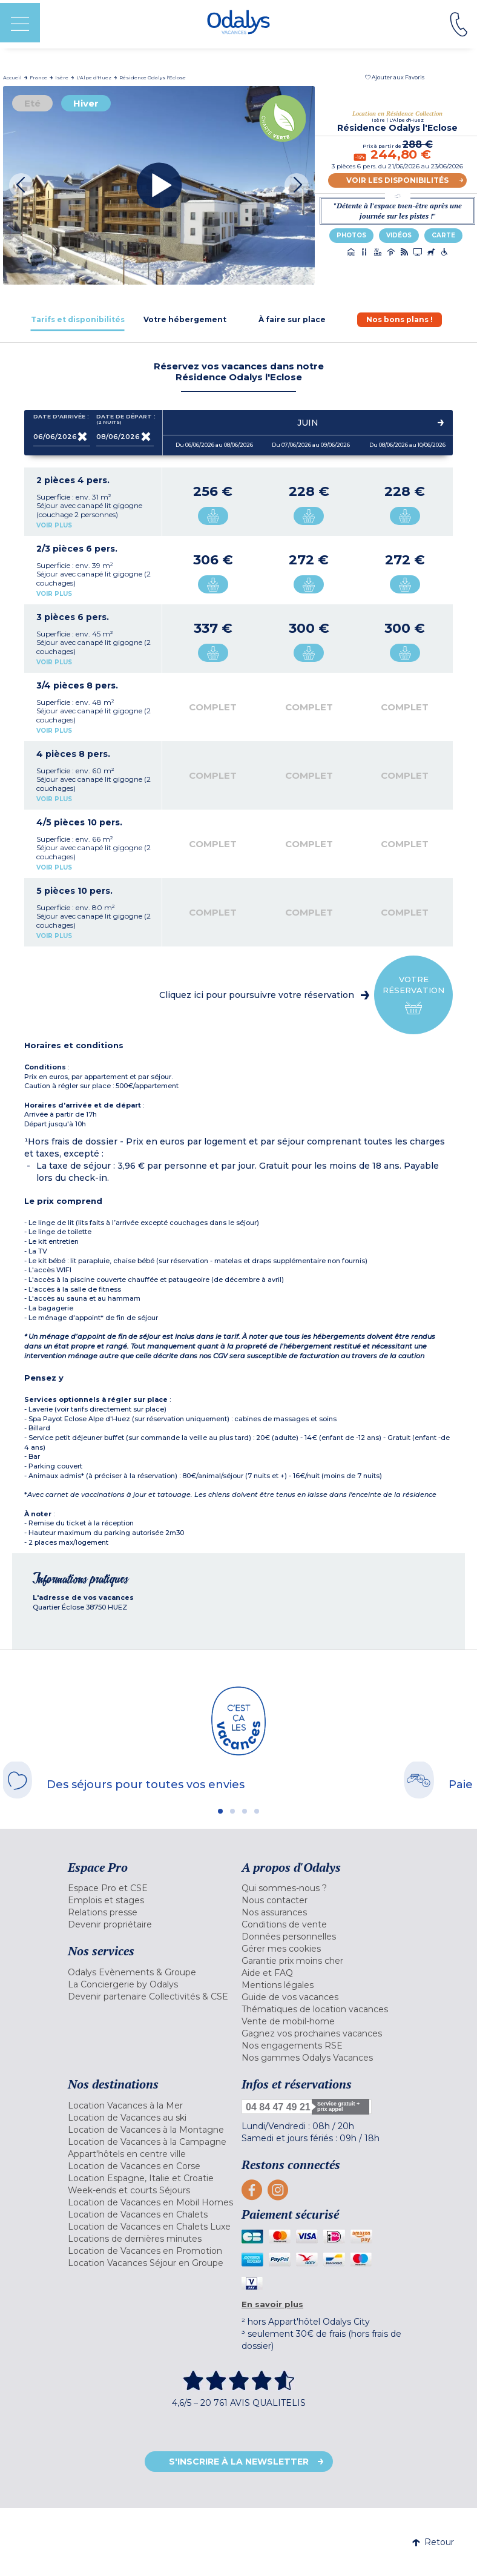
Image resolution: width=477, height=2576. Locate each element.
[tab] (77, 319)
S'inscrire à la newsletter (239, 2461)
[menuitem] (151, 1888)
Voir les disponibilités (397, 180)
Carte (443, 235)
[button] (394, 77)
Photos (351, 235)
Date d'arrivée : (61, 419)
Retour (433, 2542)
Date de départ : (125, 419)
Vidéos (399, 235)
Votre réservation (413, 995)
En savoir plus (272, 2304)
